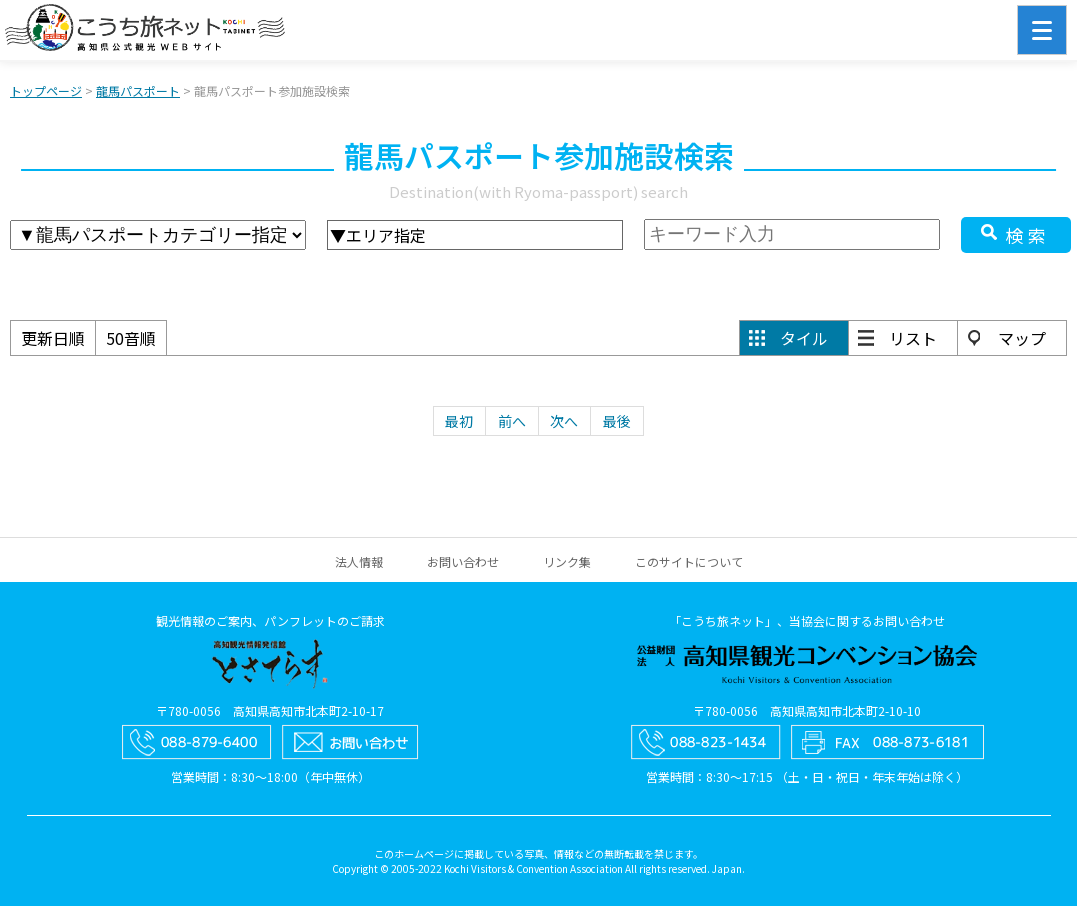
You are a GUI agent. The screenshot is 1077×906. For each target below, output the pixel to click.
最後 (617, 421)
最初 (459, 421)
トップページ (46, 90)
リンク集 (567, 561)
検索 (1028, 235)
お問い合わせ (463, 561)
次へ (564, 421)
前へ (512, 421)
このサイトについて (689, 561)
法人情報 (359, 561)
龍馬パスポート (138, 90)
